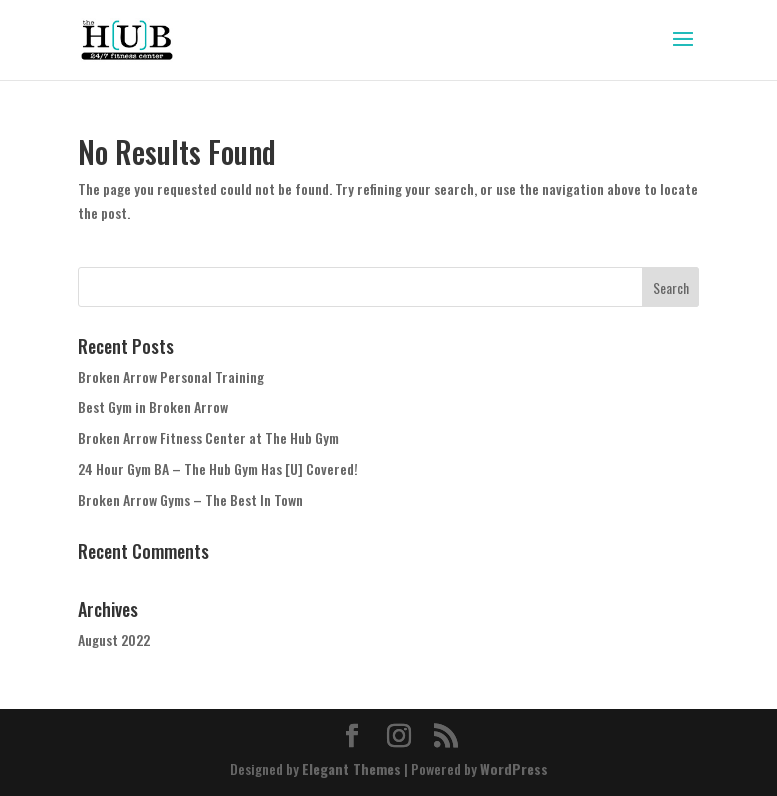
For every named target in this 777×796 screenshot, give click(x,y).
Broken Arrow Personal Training (171, 376)
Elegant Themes (351, 768)
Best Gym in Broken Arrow (153, 406)
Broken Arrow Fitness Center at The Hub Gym (208, 437)
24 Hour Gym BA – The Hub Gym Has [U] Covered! (218, 468)
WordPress (514, 768)
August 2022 (114, 639)
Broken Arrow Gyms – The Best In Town (190, 499)
